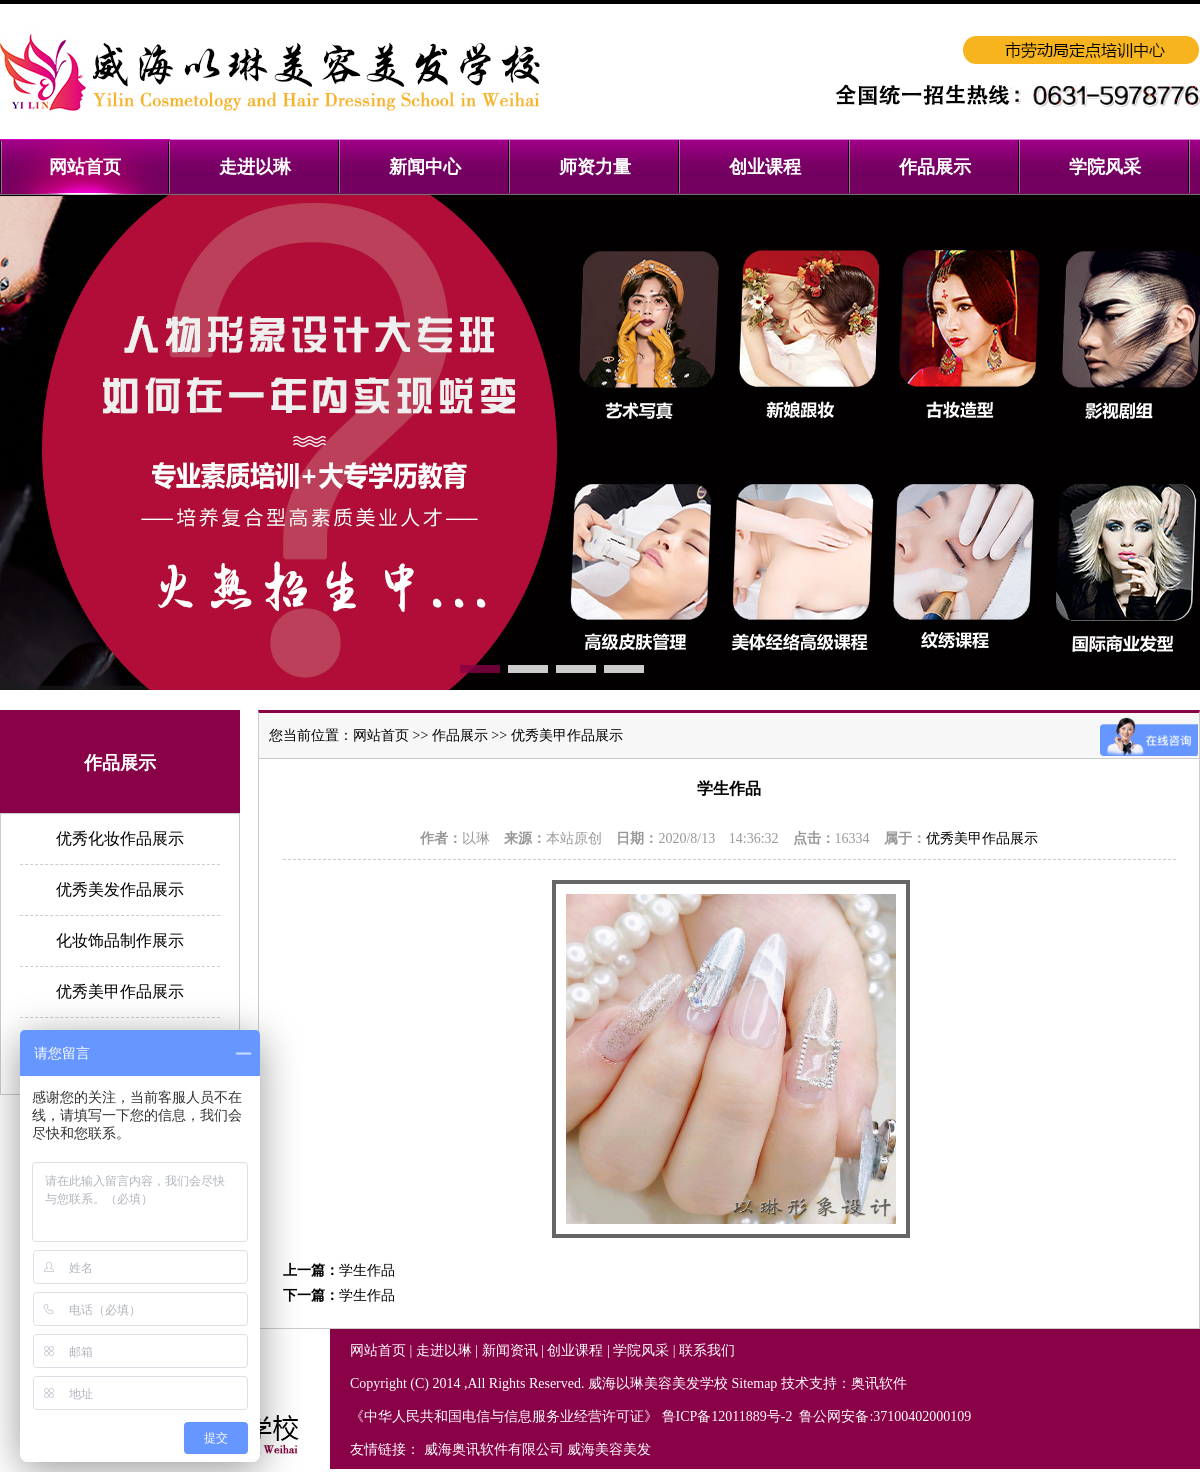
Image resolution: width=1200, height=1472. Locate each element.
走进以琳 (444, 1350)
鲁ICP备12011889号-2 (729, 1416)
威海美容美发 (609, 1449)
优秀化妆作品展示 (120, 838)
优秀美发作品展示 (120, 889)
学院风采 (641, 1350)
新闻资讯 (510, 1350)
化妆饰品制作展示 (120, 940)
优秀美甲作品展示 (120, 991)
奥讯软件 (879, 1383)
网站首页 (381, 735)
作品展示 (460, 735)
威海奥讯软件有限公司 (494, 1449)
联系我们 (707, 1350)
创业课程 (575, 1350)
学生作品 (367, 1270)
